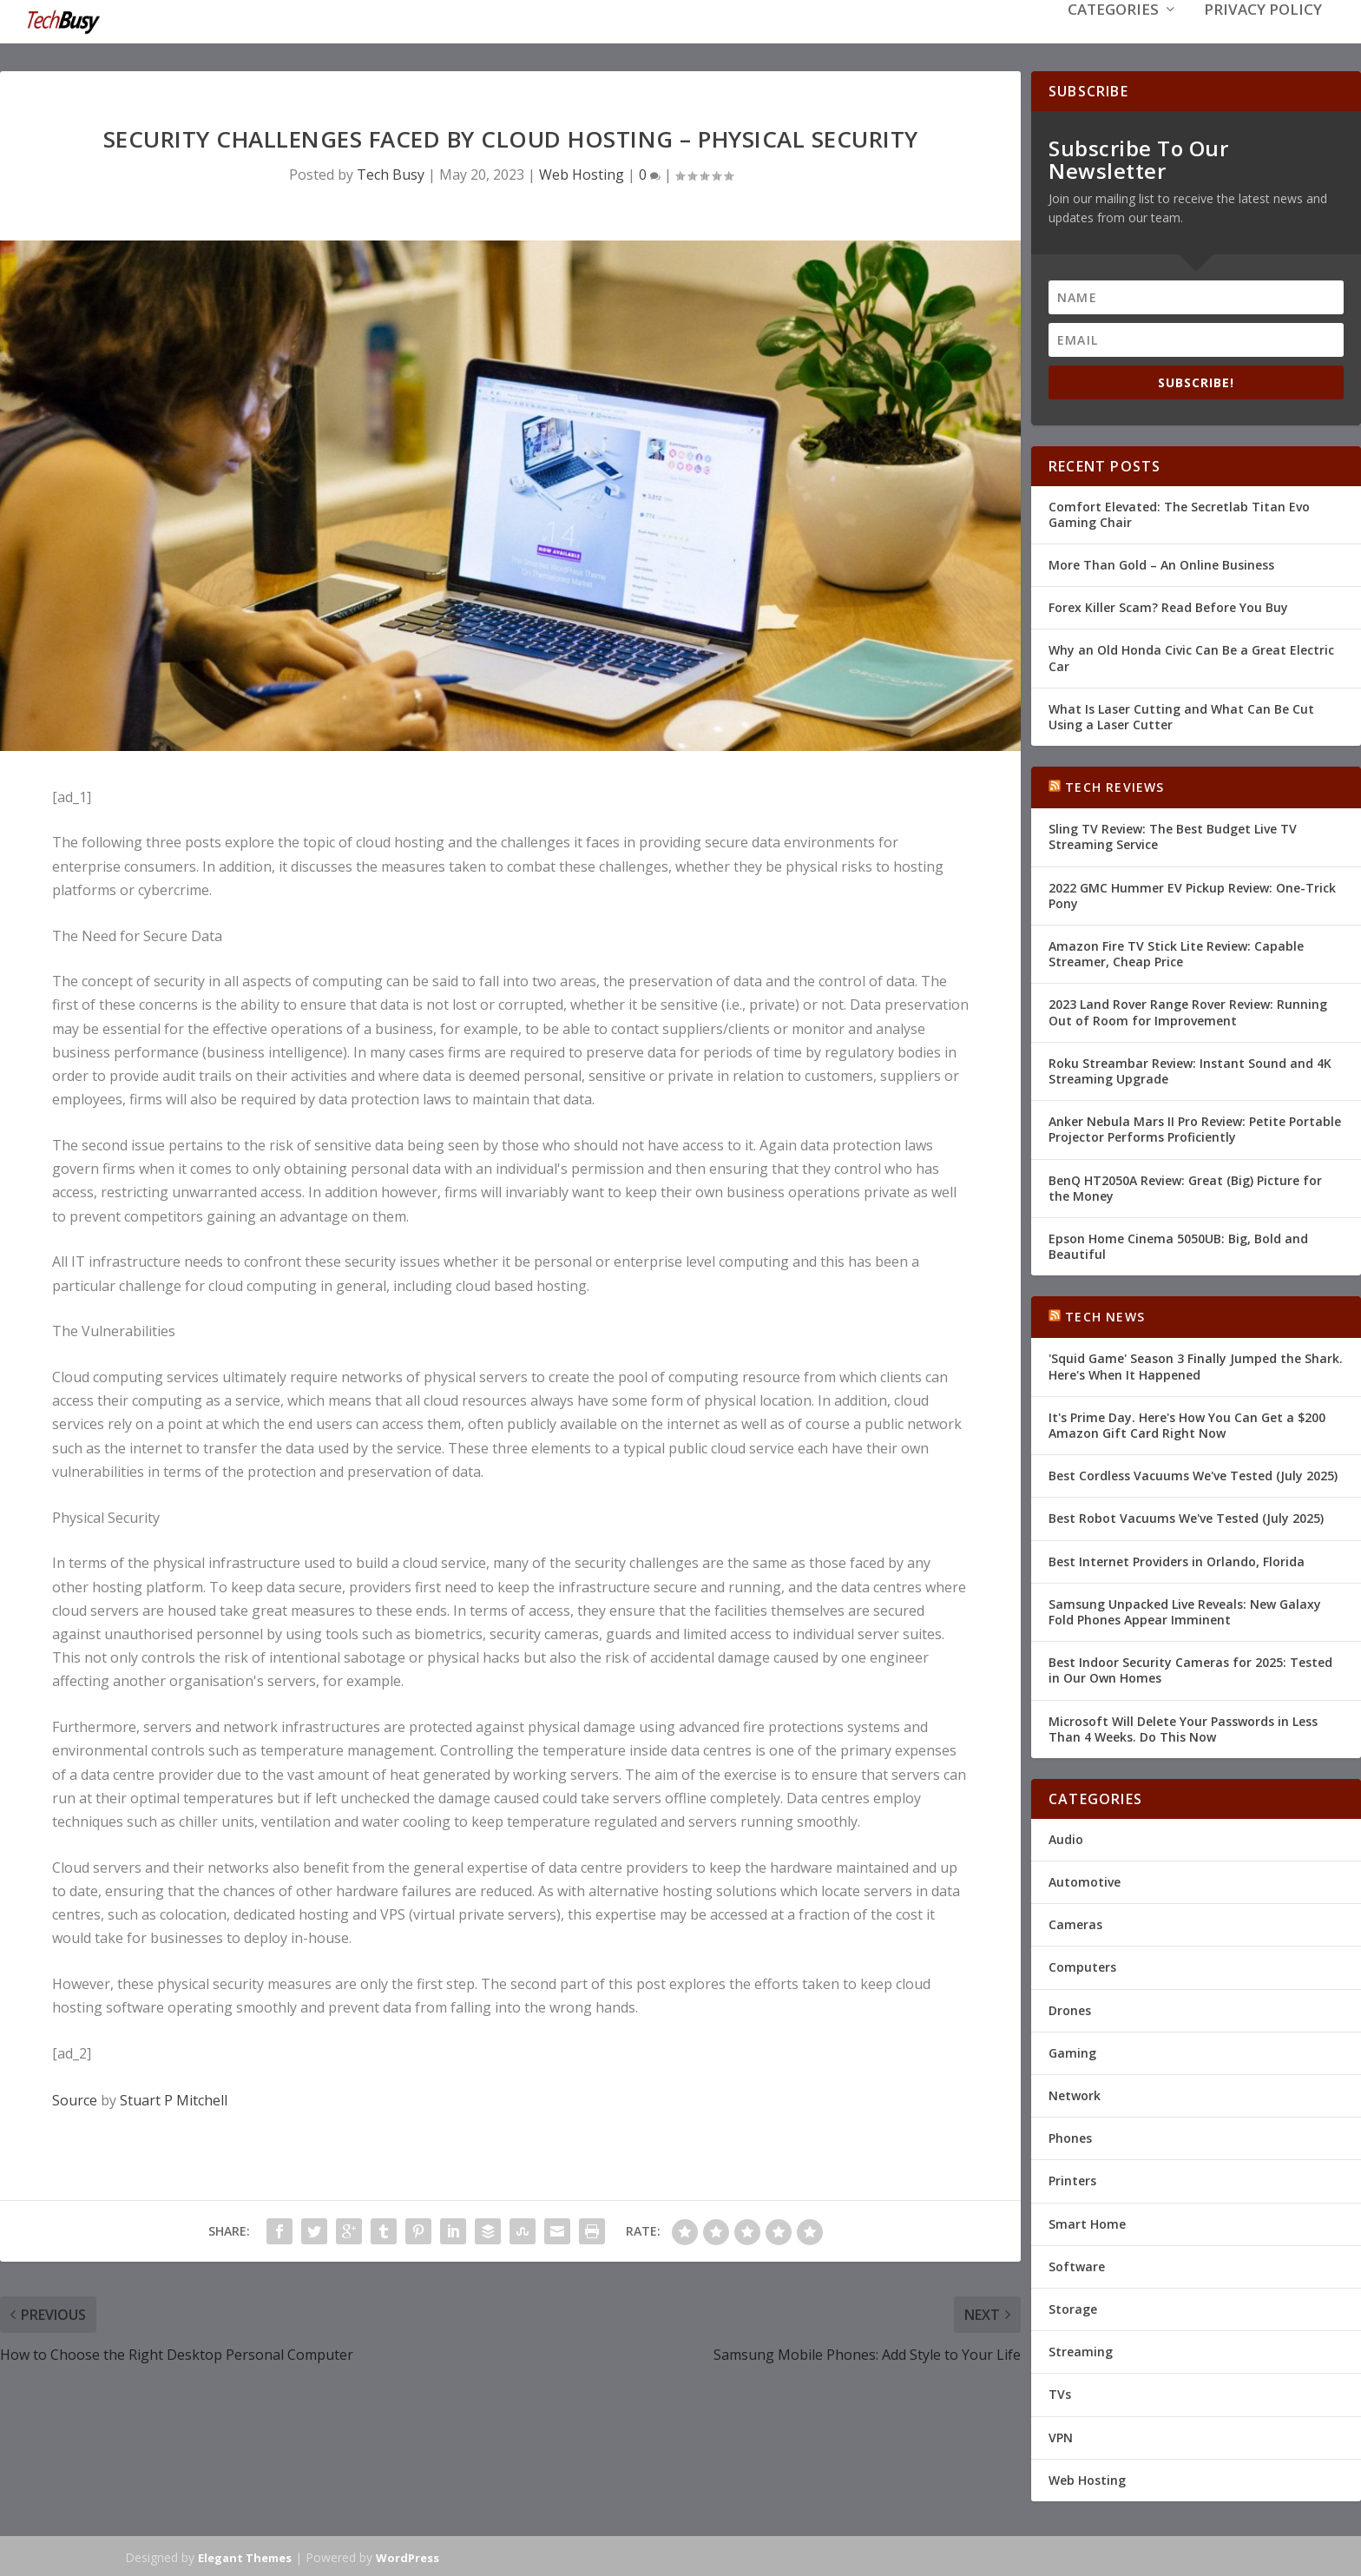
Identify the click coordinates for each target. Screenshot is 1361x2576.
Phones (1070, 2136)
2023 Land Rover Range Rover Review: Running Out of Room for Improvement (1188, 1010)
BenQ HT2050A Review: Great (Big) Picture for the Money (1185, 1185)
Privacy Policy (1263, 36)
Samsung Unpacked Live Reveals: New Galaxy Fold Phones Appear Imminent (1185, 1610)
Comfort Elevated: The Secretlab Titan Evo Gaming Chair (1179, 513)
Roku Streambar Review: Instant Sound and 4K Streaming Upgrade (1190, 1069)
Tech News (1105, 1315)
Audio (1066, 1837)
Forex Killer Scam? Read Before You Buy (1168, 605)
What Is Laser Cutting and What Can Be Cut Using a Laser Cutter (1181, 715)
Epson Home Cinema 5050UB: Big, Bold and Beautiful (1178, 1245)
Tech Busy (390, 172)
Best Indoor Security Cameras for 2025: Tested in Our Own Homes (1190, 1668)
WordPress (407, 2556)
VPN (1061, 2435)
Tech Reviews (1114, 785)
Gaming (1072, 2051)
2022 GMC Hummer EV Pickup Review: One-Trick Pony (1192, 894)
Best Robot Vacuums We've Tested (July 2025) (1186, 1516)
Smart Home (1087, 2222)
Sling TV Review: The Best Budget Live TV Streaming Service (1173, 835)
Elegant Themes (245, 2556)
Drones (1070, 2008)
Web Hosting (581, 172)
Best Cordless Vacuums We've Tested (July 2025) (1193, 1474)
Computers (1082, 1965)
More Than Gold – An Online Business (1161, 563)
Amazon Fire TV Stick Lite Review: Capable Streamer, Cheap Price (1176, 952)
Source (74, 2098)
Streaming (1081, 2350)
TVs (1060, 2392)
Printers (1072, 2179)
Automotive (1085, 1880)
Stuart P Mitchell (173, 2098)
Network (1075, 2093)
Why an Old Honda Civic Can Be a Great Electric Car (1191, 656)
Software (1077, 2264)
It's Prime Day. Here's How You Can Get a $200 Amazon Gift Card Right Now (1187, 1423)
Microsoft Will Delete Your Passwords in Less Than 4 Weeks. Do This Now (1183, 1726)
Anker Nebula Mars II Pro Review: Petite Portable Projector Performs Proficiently (1195, 1127)
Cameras (1075, 1922)
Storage (1073, 2307)
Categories (1113, 36)
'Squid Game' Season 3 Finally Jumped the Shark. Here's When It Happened (1196, 1364)
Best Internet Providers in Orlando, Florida (1177, 1560)
